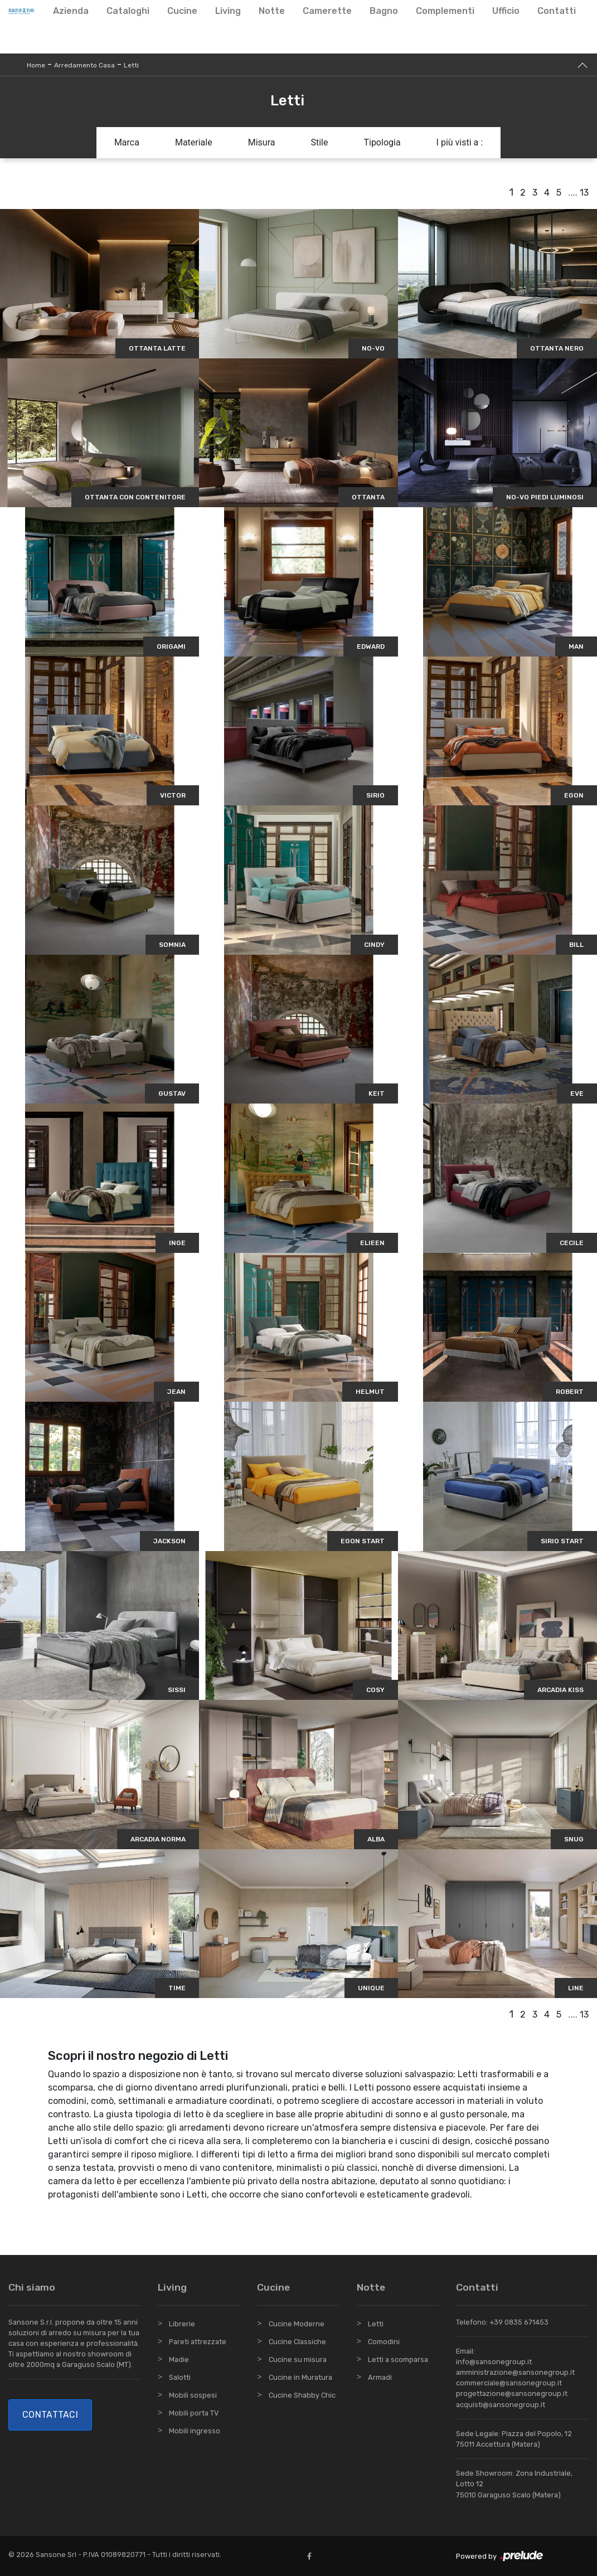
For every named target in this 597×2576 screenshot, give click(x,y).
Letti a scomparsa (398, 2359)
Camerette (327, 11)
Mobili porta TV (194, 2413)
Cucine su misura (298, 2359)
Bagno (384, 11)
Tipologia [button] (381, 142)
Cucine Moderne (296, 2324)
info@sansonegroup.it (494, 2362)
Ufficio (506, 11)
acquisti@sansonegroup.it (500, 2404)
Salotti (180, 2377)
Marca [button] (126, 142)
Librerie (182, 2324)
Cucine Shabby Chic (302, 2395)
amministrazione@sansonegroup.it (515, 2372)
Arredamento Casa (84, 65)
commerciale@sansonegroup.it (509, 2383)
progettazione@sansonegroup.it (511, 2393)
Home (36, 65)
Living (228, 11)
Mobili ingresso (194, 2431)
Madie (179, 2359)
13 (584, 192)
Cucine (182, 11)
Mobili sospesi (193, 2395)
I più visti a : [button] (459, 142)
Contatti (556, 11)
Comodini (384, 2341)
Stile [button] (319, 142)
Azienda (71, 11)
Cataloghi (127, 11)
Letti (131, 65)
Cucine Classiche (297, 2341)
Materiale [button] (193, 142)
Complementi (445, 11)
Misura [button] (261, 142)
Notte (272, 11)
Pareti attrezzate (197, 2341)
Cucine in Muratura (300, 2377)
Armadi (380, 2377)
